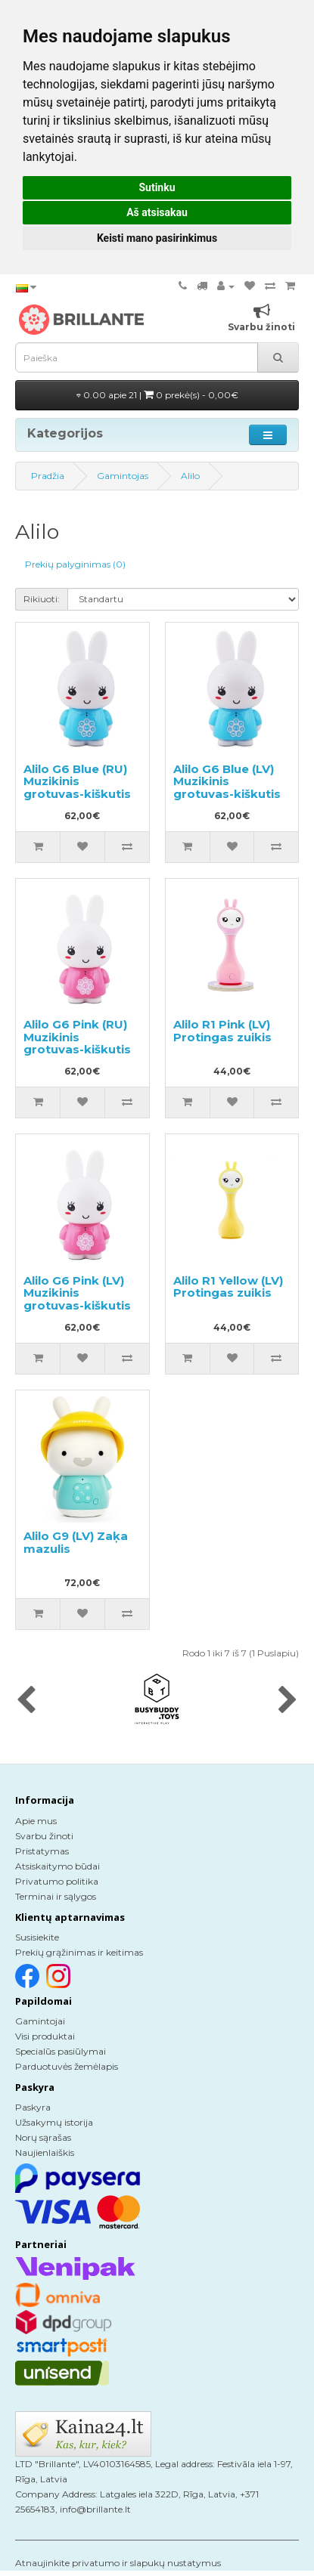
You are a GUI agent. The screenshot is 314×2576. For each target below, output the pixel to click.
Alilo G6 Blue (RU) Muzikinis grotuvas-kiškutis (77, 781)
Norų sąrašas (43, 2137)
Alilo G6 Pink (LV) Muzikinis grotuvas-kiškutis (77, 1293)
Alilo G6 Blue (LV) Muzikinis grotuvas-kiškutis (227, 781)
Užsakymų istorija (54, 2122)
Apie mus (36, 1820)
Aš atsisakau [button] (157, 212)
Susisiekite (37, 1937)
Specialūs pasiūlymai (60, 2051)
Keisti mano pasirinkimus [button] (157, 238)
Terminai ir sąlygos (55, 1896)
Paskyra (33, 2107)
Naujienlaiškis (44, 2152)
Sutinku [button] (156, 187)
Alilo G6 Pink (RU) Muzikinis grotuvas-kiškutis (77, 1036)
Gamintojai (40, 2021)
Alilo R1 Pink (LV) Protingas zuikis (222, 1030)
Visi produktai (45, 2036)
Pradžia (47, 475)
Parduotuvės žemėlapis (66, 2066)
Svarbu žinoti (44, 1836)
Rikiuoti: (41, 599)
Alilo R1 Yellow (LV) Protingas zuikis (228, 1286)
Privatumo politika (56, 1881)
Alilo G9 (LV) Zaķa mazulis (75, 1542)
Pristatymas (42, 1851)
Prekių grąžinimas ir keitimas (79, 1952)
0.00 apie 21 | (157, 394)
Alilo (190, 475)
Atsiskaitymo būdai (57, 1866)
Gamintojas (122, 475)
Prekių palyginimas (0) (75, 564)
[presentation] (26, 1701)
